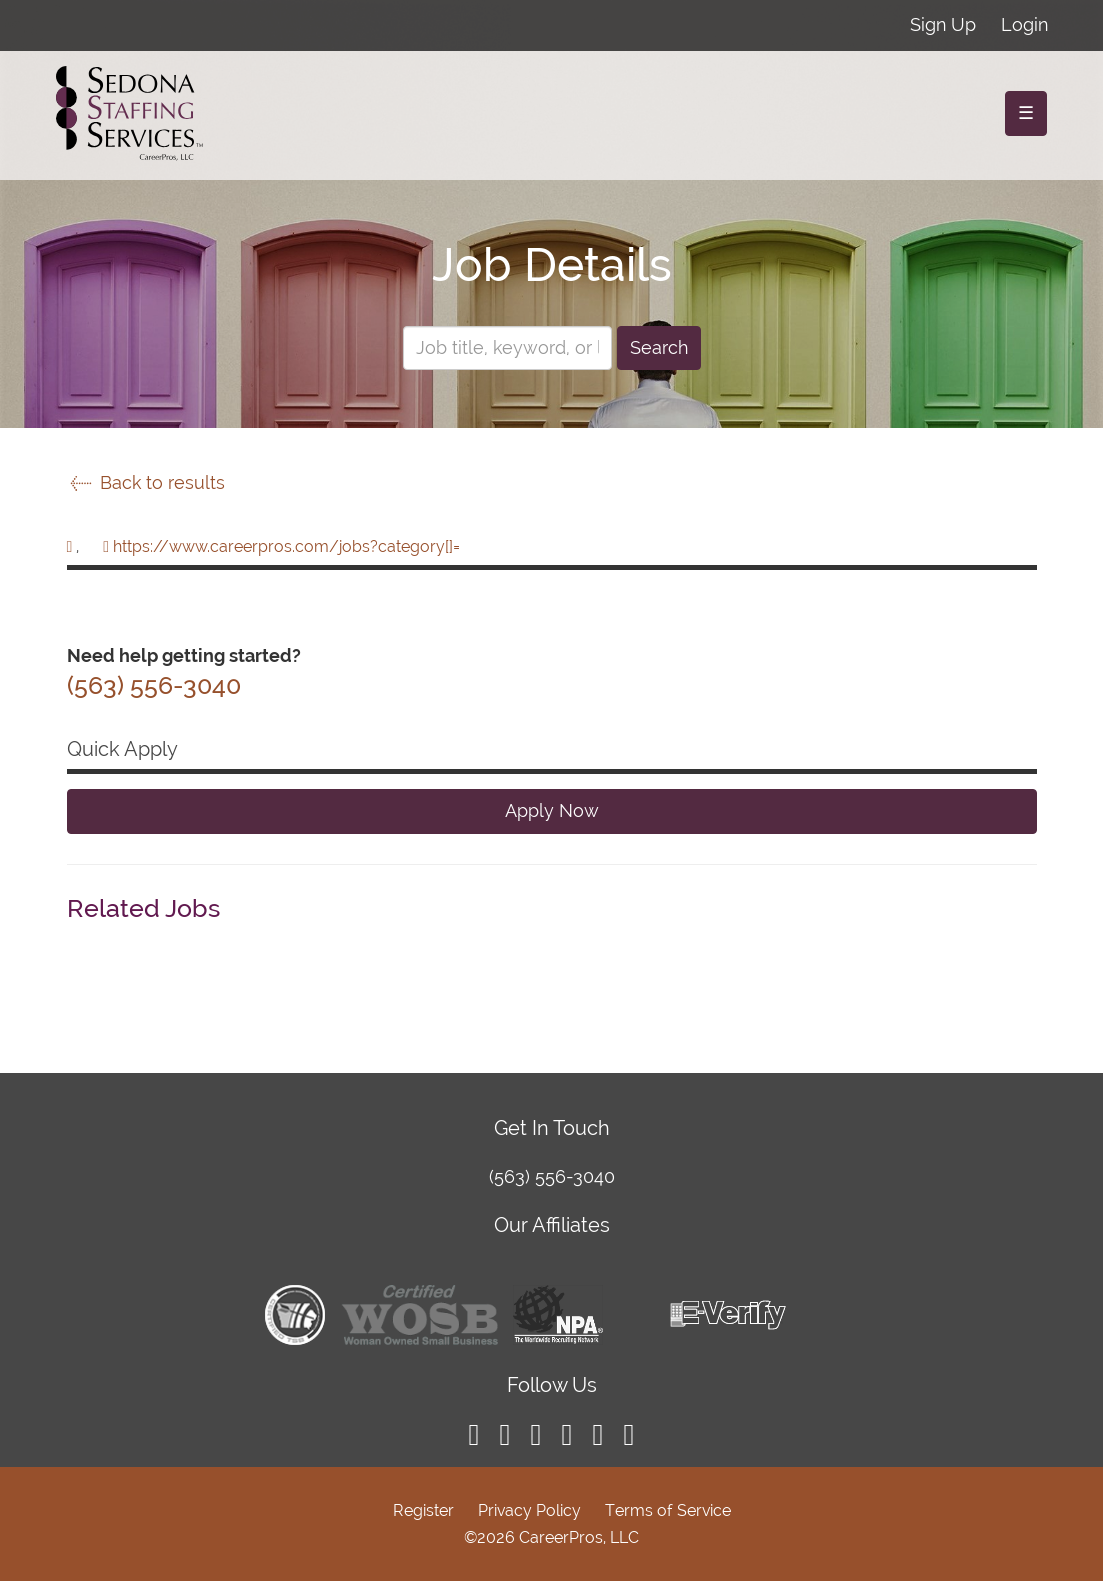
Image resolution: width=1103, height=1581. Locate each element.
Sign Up (943, 24)
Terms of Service (668, 1510)
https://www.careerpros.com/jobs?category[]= (286, 546)
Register (423, 1510)
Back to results (146, 482)
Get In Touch (552, 1128)
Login (1024, 24)
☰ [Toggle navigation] (1026, 112)
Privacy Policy (529, 1510)
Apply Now (552, 810)
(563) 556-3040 (552, 1176)
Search (659, 347)
